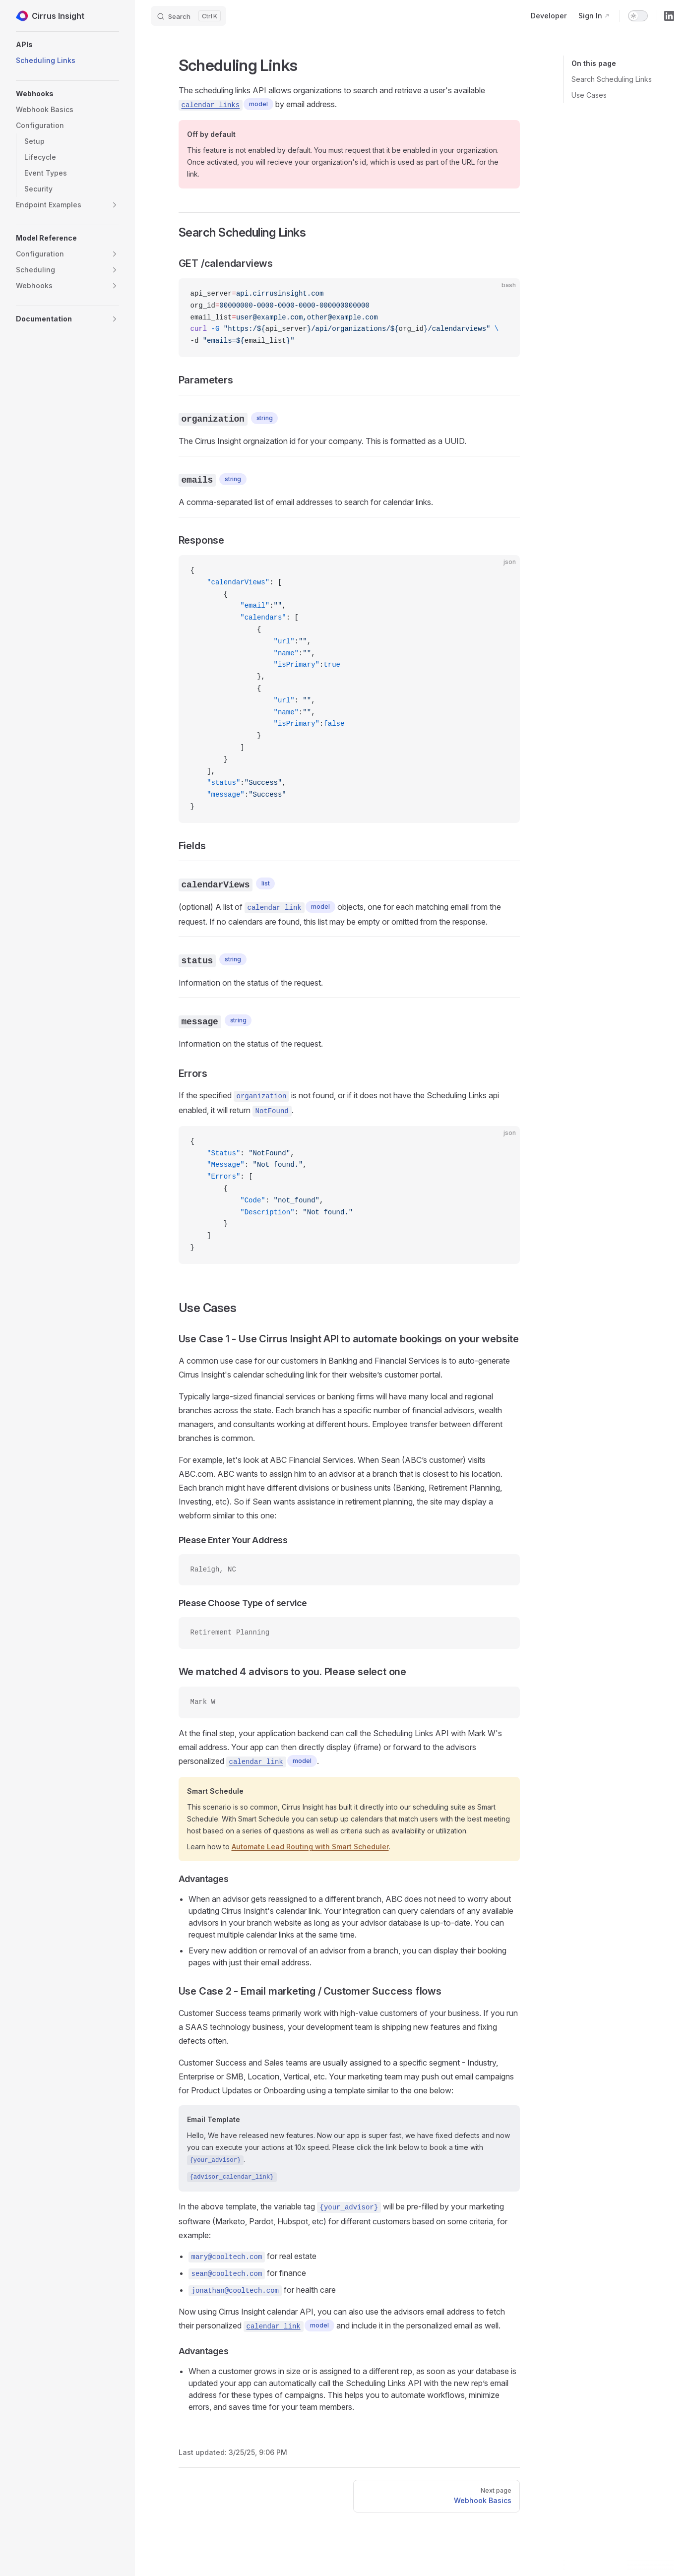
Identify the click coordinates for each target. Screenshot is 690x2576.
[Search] (188, 16)
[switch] (638, 15)
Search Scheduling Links (611, 79)
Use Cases (589, 95)
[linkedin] (669, 16)
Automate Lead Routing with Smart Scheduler (310, 1846)
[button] (67, 45)
